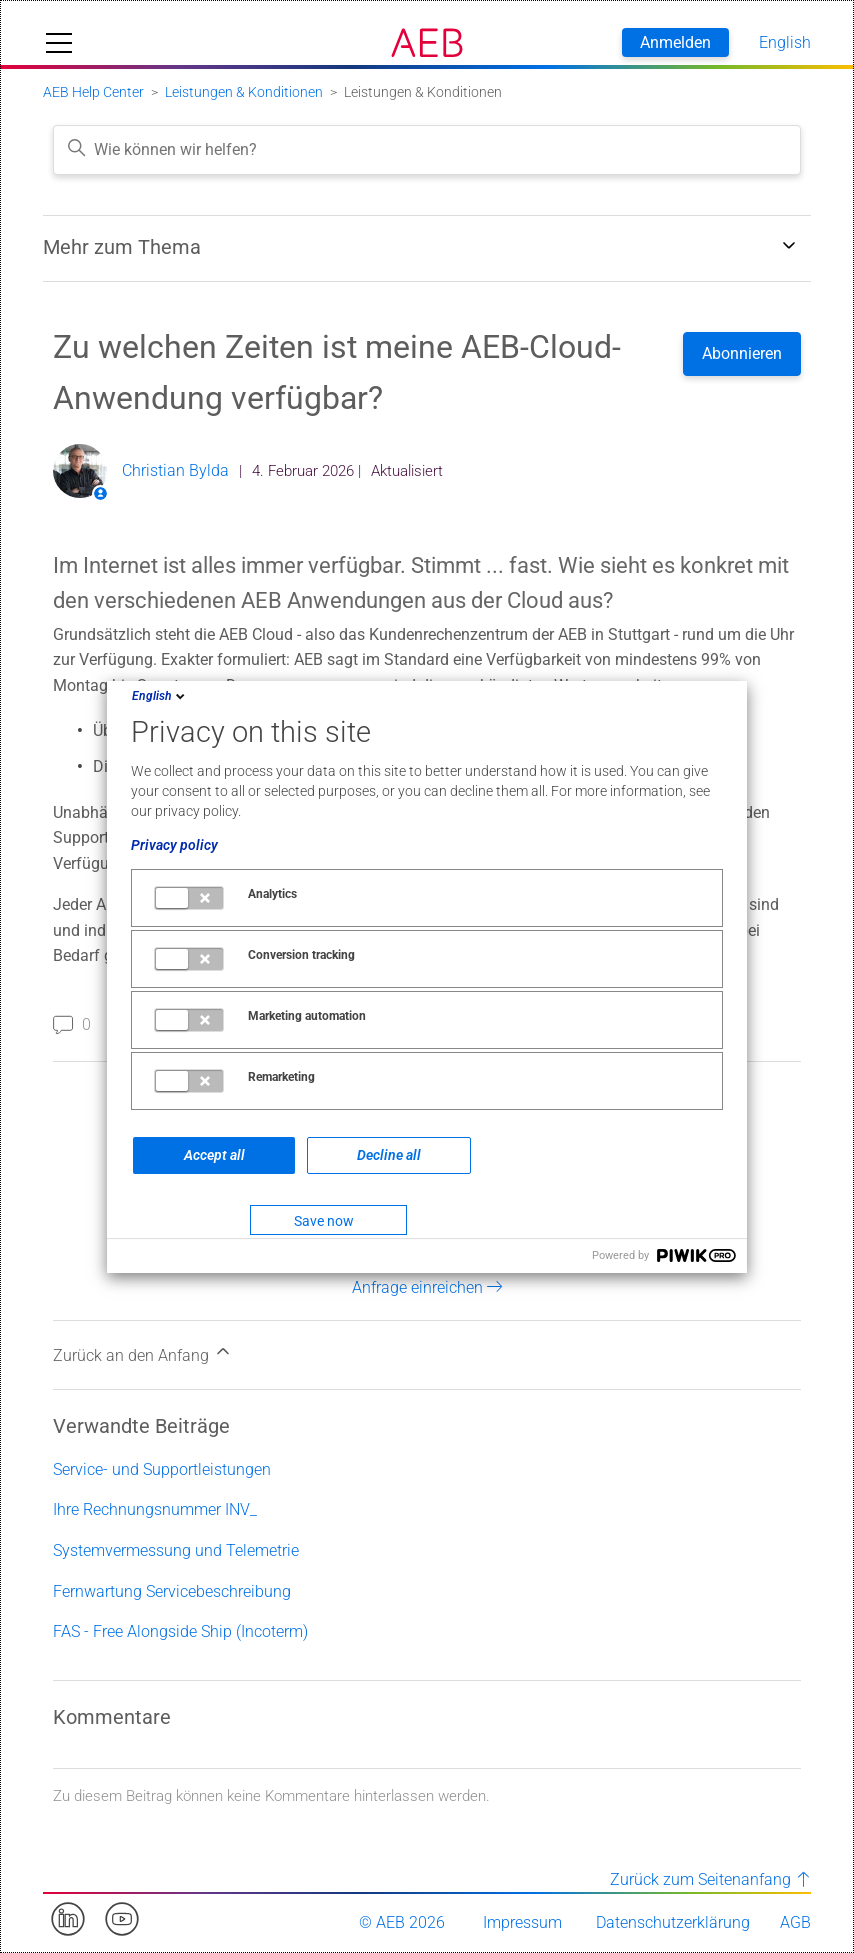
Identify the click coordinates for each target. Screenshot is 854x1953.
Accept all (214, 1155)
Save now (324, 1221)
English (160, 696)
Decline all (389, 1155)
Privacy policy (174, 845)
